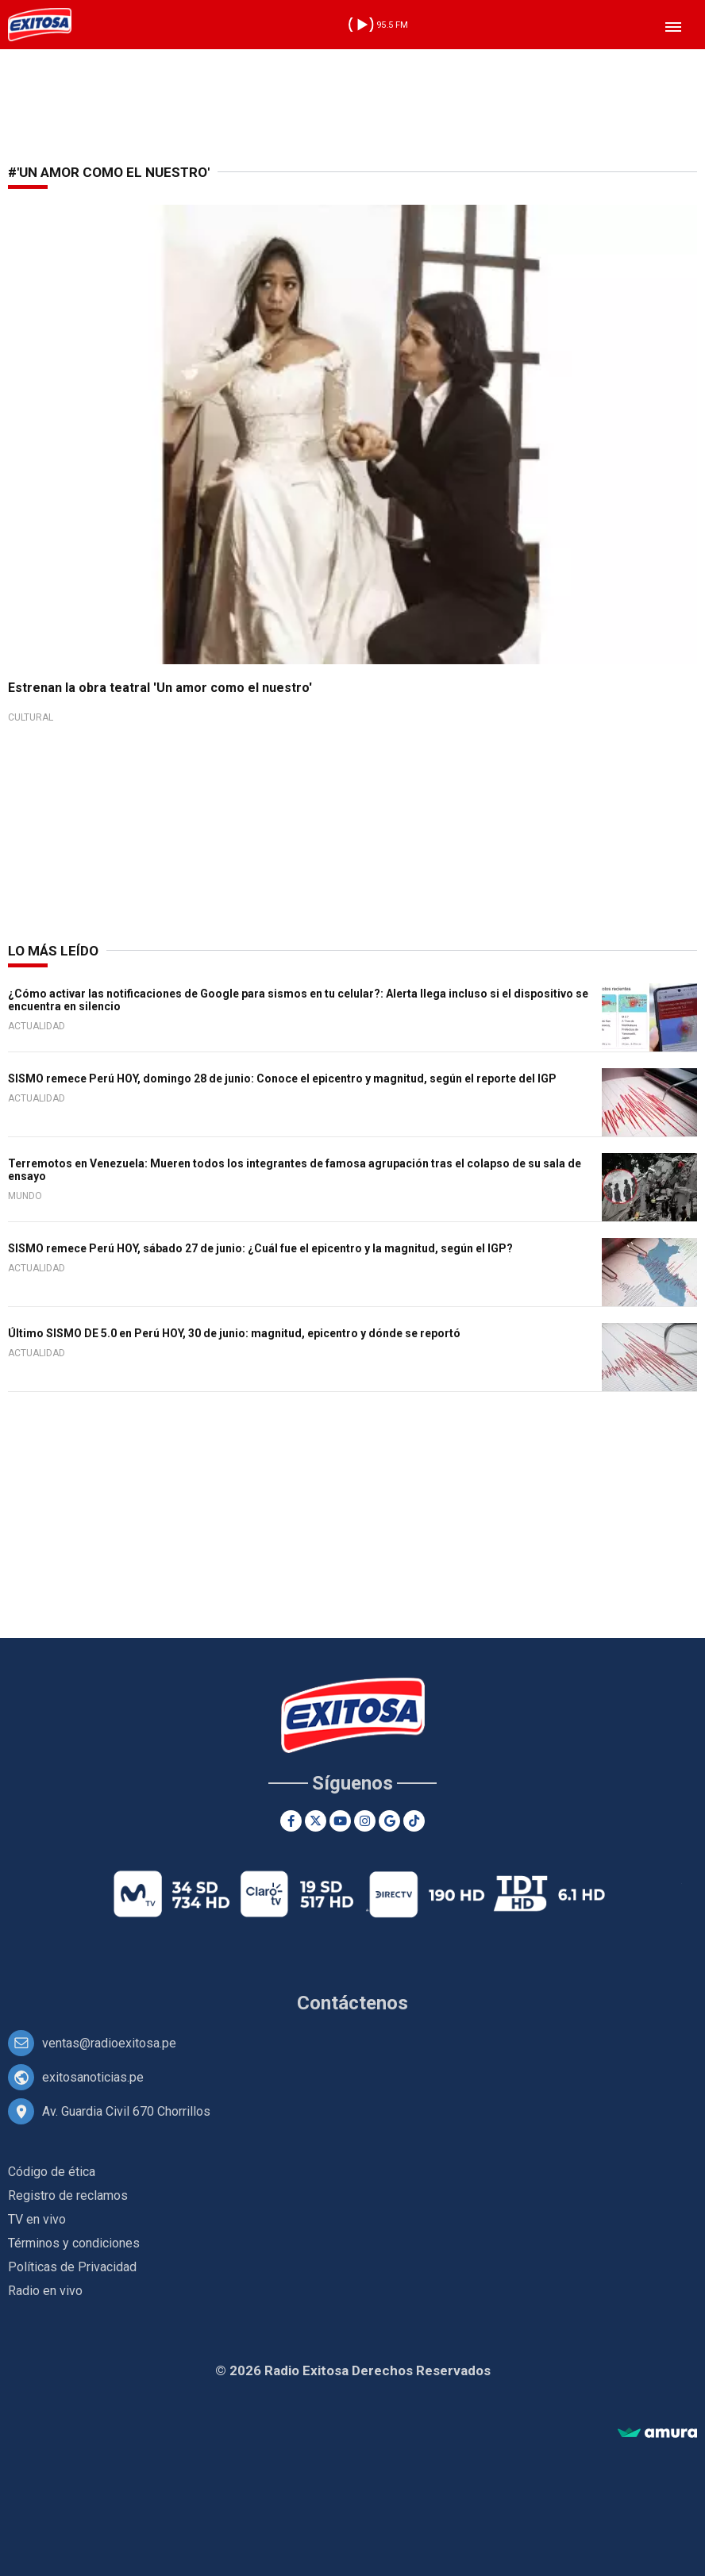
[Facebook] (291, 1821)
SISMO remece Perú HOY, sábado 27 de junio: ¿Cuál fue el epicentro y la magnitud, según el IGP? (260, 1248)
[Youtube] (340, 1821)
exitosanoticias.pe (93, 2077)
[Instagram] (365, 1821)
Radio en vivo (45, 2290)
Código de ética (51, 2171)
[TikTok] (414, 1821)
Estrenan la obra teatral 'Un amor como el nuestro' (160, 687)
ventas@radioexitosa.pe (109, 2043)
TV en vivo (37, 2219)
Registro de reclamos (68, 2195)
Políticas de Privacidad (72, 2266)
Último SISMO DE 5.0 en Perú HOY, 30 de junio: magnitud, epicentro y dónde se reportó (234, 1333)
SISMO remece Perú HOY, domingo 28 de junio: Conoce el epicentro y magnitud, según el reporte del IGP (282, 1078)
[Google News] (389, 1821)
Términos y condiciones (74, 2243)
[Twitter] (315, 1821)
